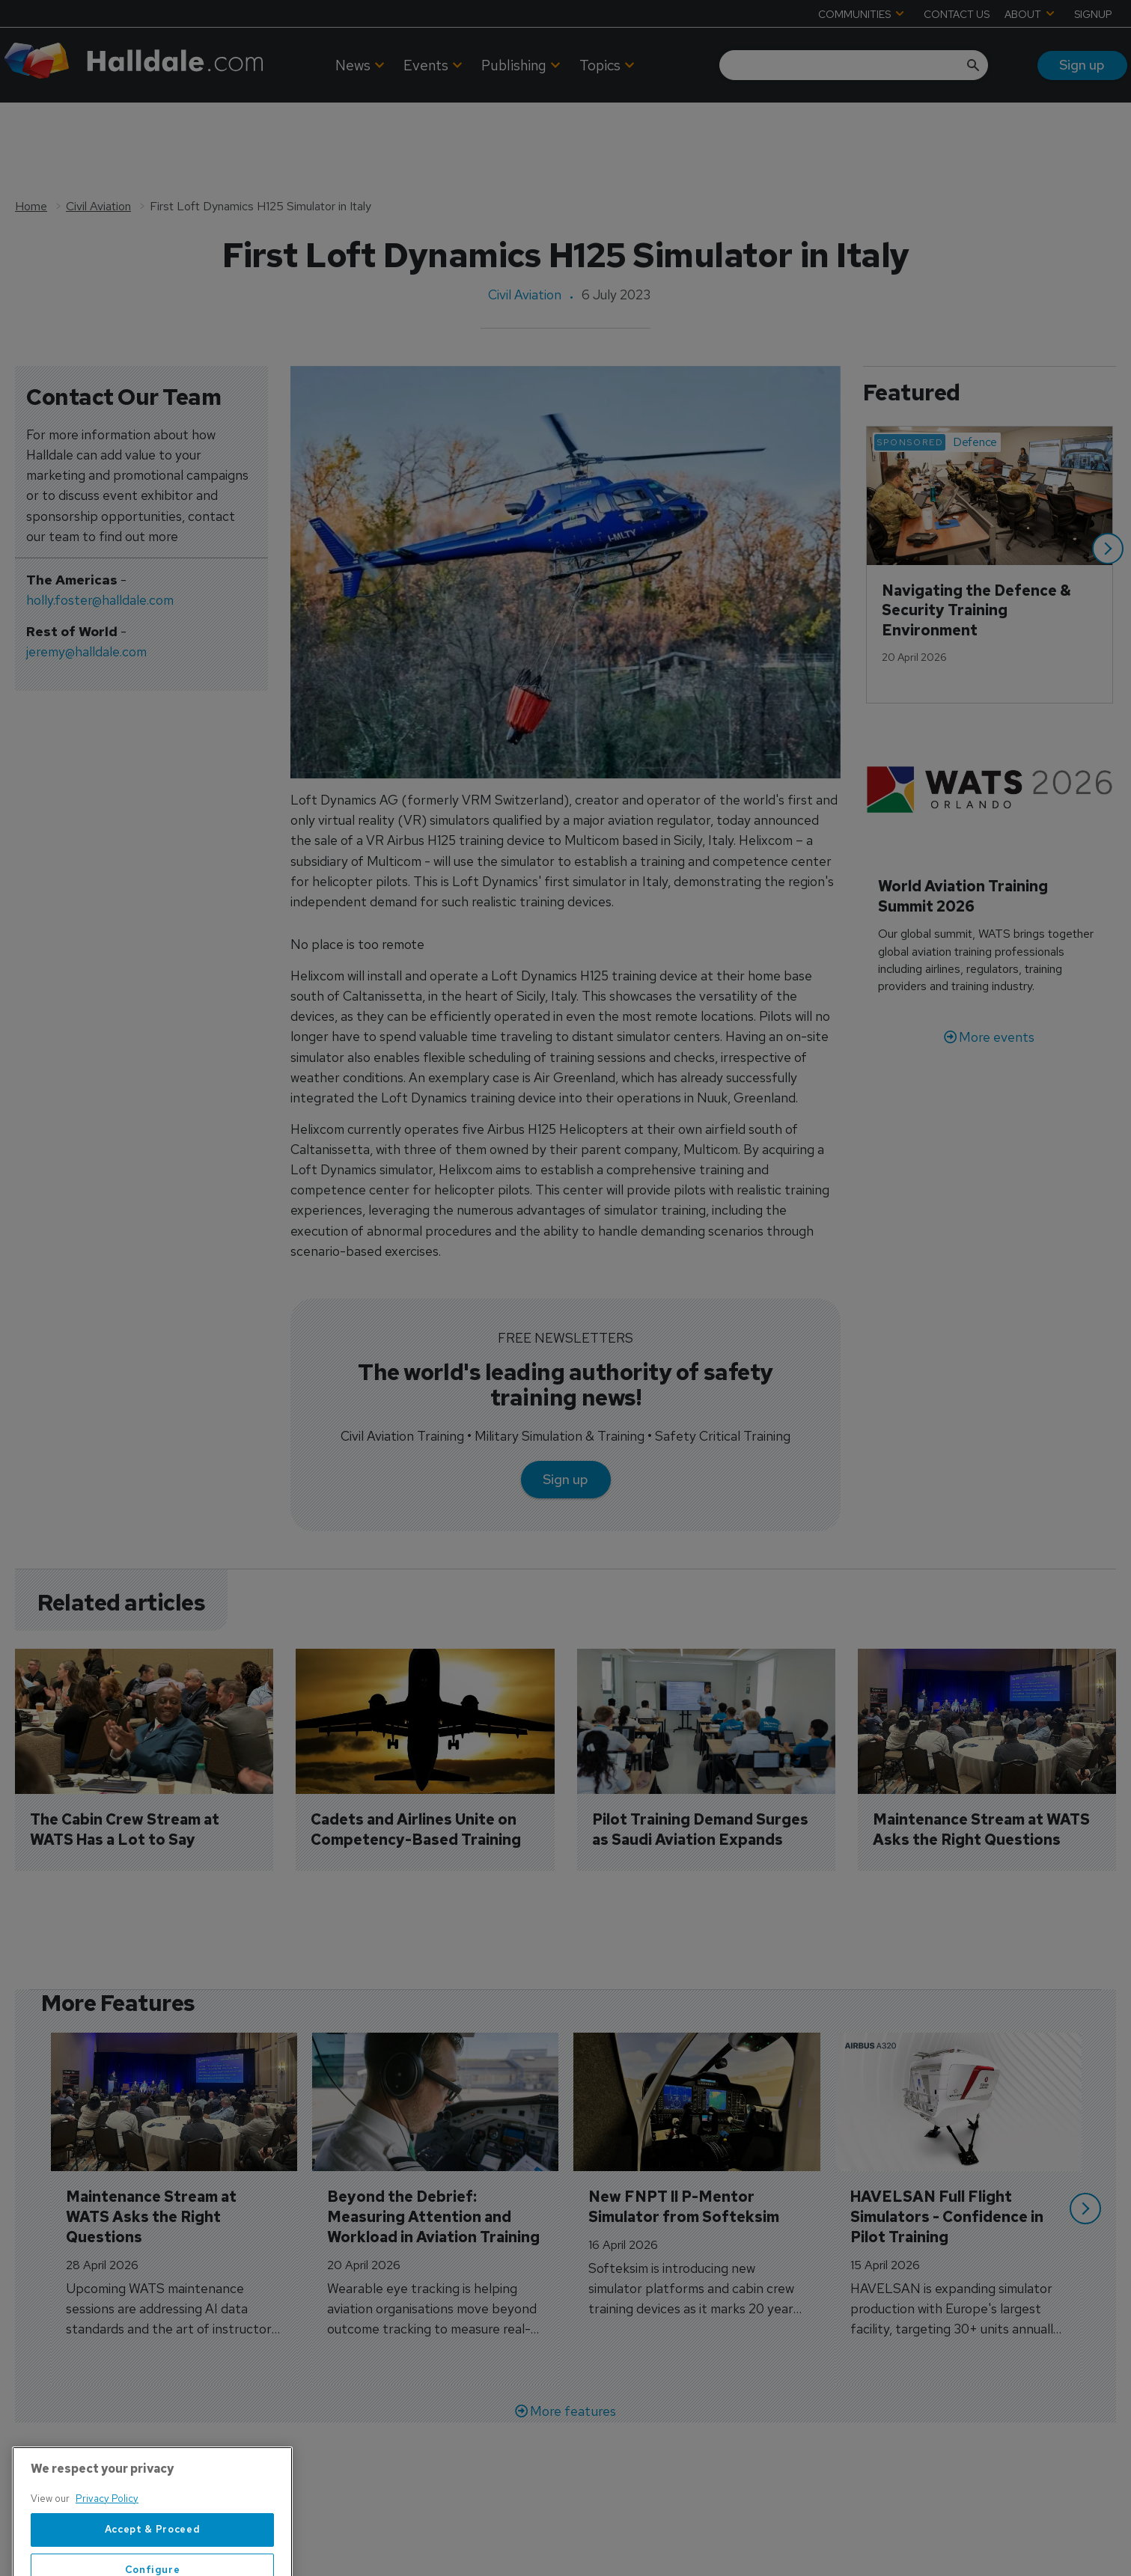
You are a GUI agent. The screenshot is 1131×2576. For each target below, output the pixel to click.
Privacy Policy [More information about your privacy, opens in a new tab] (107, 2540)
